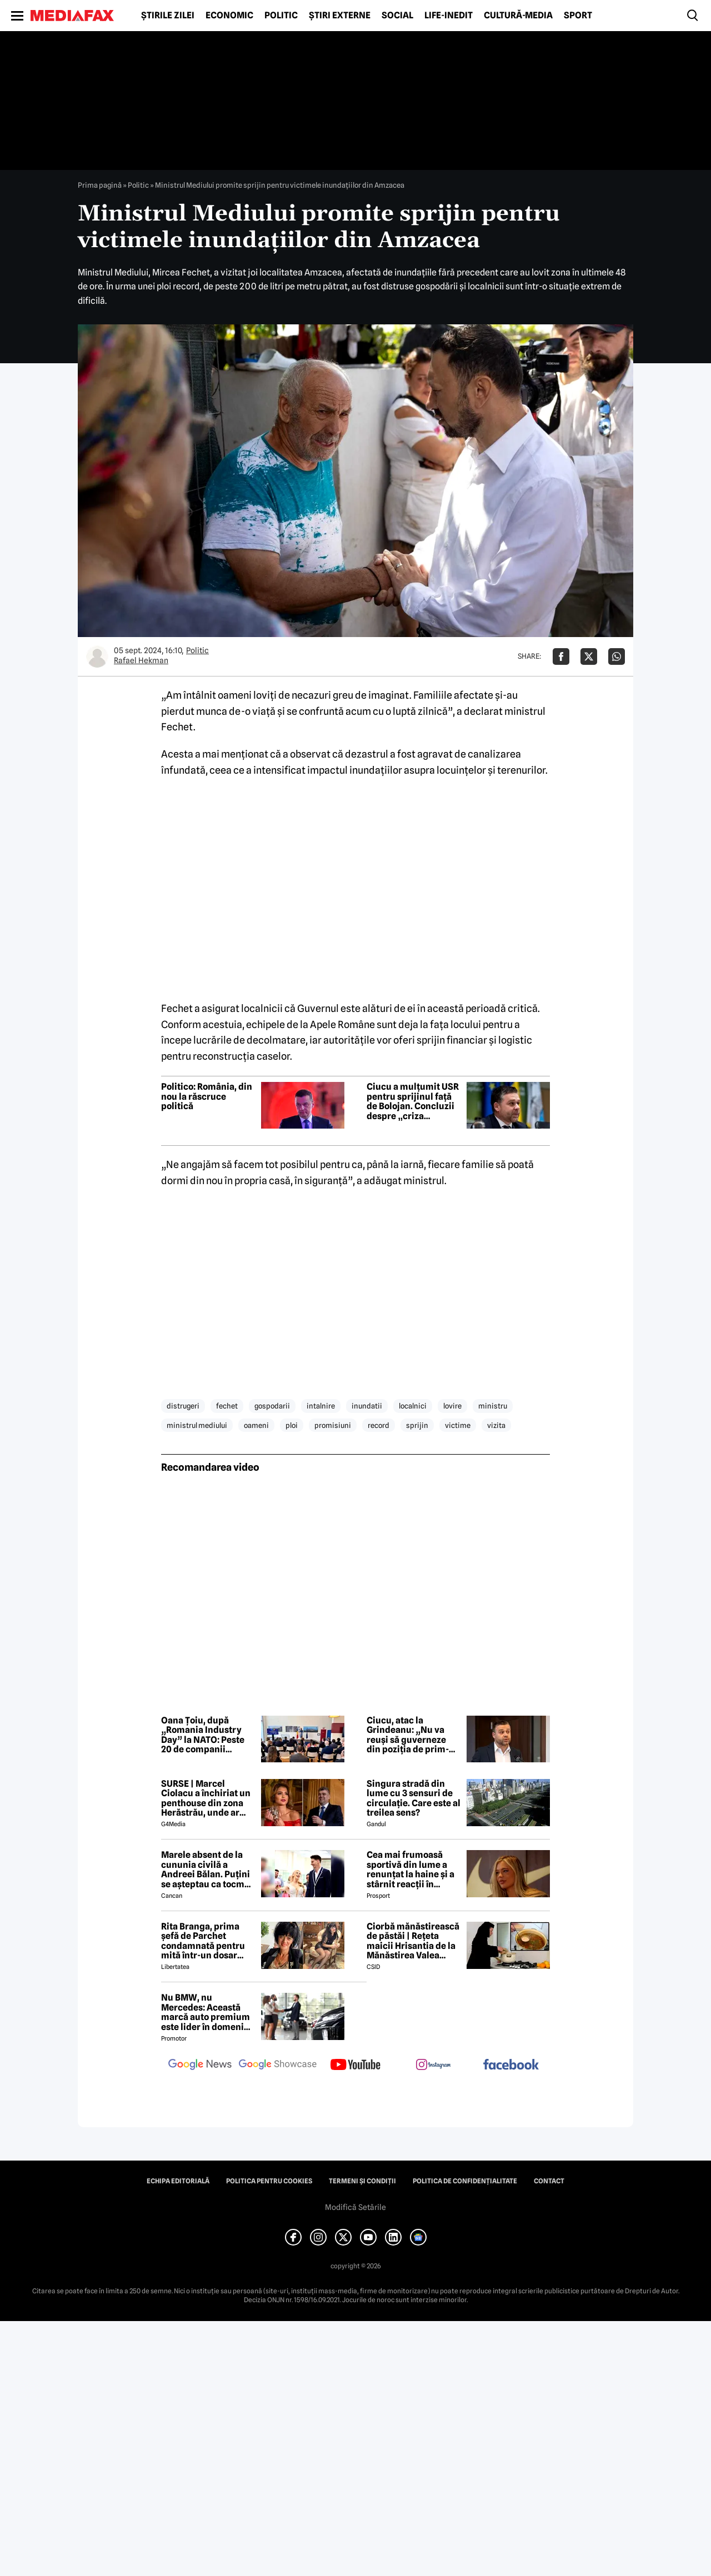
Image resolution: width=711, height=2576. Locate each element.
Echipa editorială (178, 2181)
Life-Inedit (448, 15)
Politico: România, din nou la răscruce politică (206, 1096)
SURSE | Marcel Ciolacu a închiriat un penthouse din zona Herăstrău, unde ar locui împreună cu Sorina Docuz (206, 1798)
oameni (256, 1425)
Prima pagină (100, 185)
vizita (496, 1425)
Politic (281, 15)
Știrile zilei (167, 15)
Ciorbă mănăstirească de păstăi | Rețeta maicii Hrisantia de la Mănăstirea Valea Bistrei (413, 1941)
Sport (578, 15)
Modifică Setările (355, 2207)
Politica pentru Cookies (269, 2181)
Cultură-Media (518, 15)
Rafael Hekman (141, 660)
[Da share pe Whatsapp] (616, 656)
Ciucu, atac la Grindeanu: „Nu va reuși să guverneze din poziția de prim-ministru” (408, 1735)
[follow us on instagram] (433, 2065)
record (378, 1425)
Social (397, 15)
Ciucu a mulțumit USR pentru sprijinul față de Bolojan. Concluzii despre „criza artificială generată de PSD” (413, 1101)
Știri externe (339, 15)
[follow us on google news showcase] (278, 2065)
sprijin (417, 1425)
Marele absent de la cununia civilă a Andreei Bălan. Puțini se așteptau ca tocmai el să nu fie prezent (206, 1869)
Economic (229, 15)
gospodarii (272, 1405)
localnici (413, 1405)
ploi (292, 1425)
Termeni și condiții (362, 2181)
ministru (492, 1405)
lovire (452, 1405)
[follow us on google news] (200, 2065)
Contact (549, 2181)
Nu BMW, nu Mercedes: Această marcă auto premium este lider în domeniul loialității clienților (206, 2012)
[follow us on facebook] (511, 2065)
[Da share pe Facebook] (561, 656)
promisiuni (332, 1425)
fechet (227, 1405)
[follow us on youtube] (355, 2065)
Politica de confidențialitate (465, 2181)
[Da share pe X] (588, 656)
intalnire (321, 1405)
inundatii (367, 1405)
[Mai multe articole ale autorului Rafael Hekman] (97, 656)
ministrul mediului (197, 1425)
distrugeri (183, 1405)
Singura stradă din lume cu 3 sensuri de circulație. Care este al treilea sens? (413, 1798)
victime (457, 1425)
